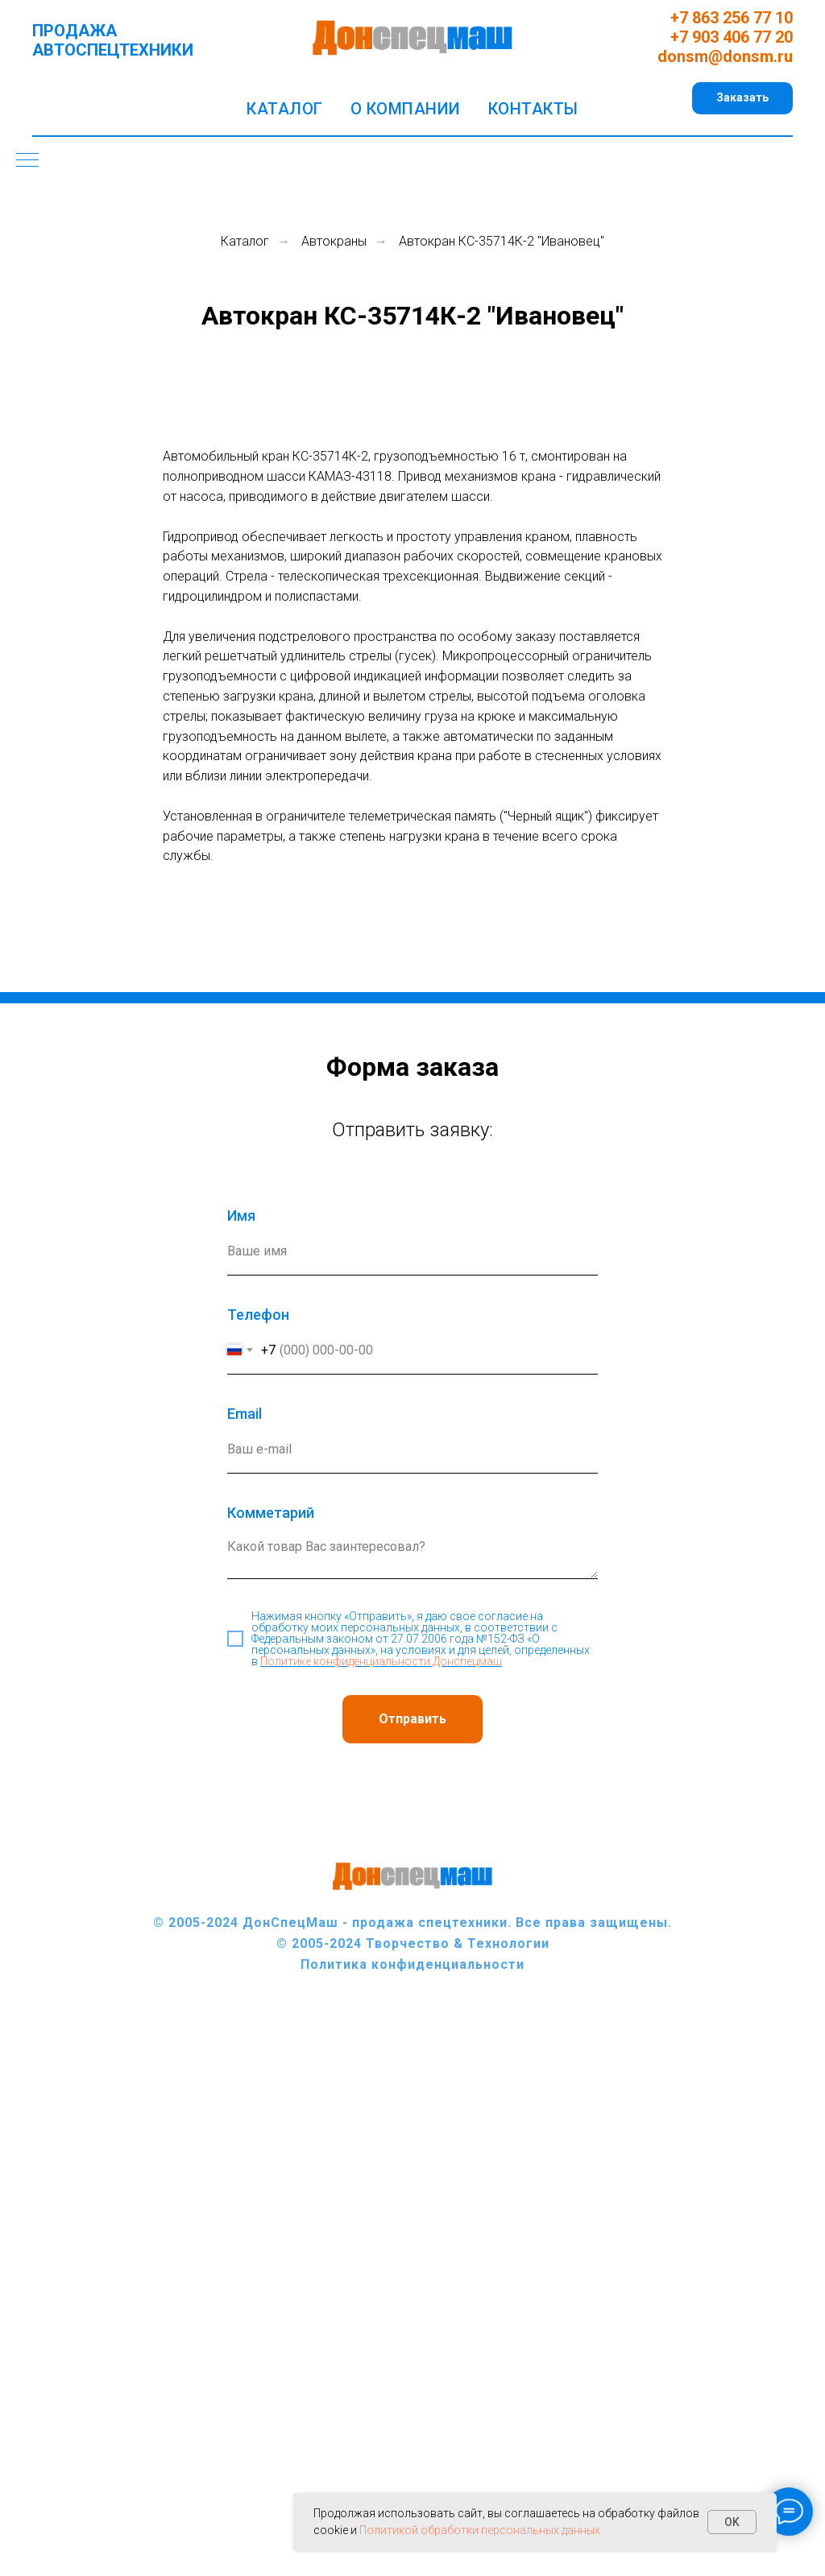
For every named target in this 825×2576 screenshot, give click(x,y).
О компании (405, 108)
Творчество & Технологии (457, 1943)
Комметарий (270, 1512)
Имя (241, 1215)
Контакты (533, 108)
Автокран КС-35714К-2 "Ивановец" (501, 241)
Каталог (285, 108)
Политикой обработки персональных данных (479, 2530)
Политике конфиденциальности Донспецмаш (381, 1661)
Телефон (258, 1314)
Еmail (244, 1413)
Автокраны (334, 241)
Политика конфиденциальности (412, 1964)
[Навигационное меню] (27, 161)
